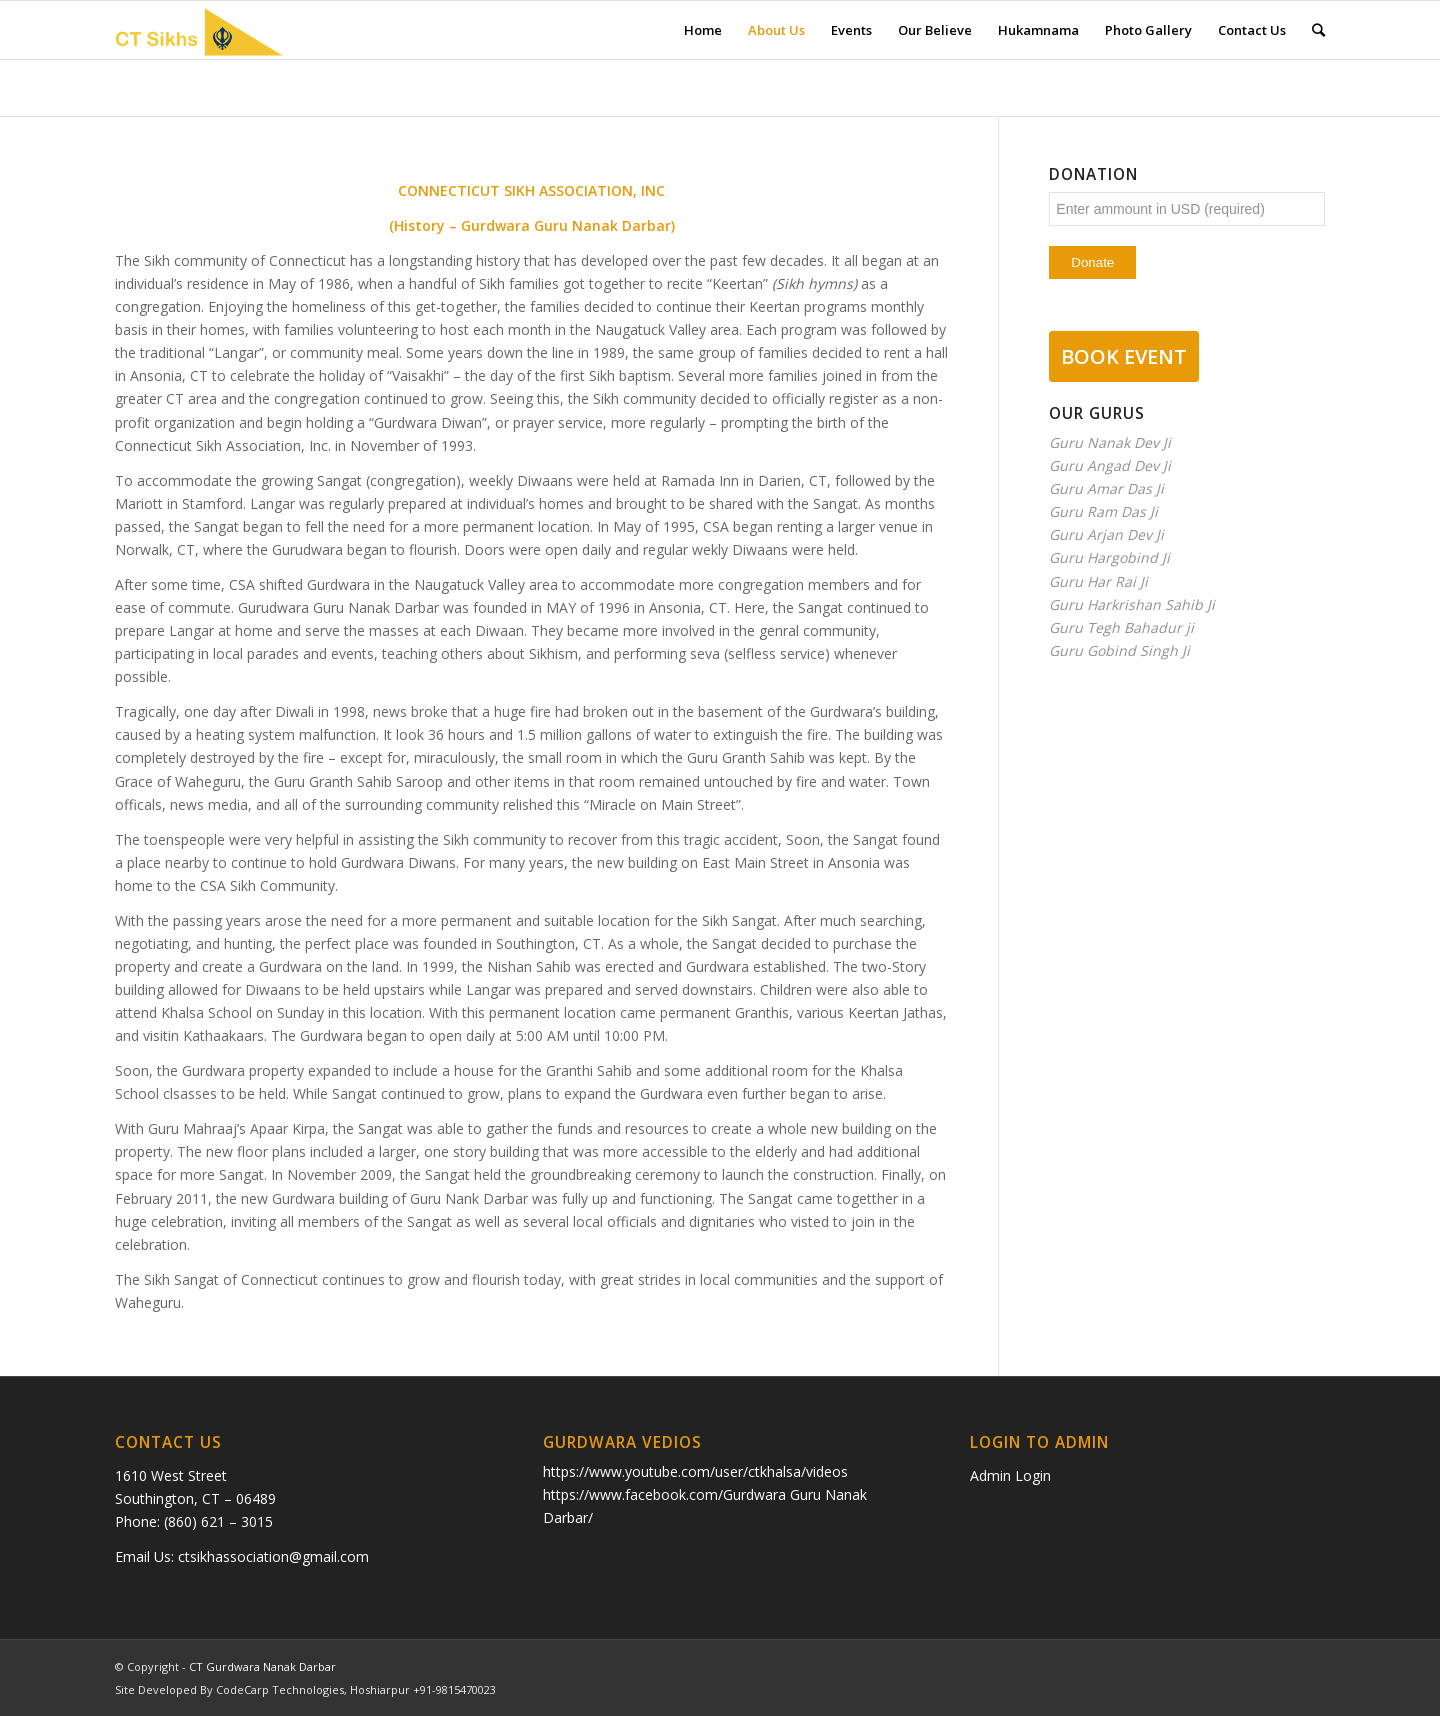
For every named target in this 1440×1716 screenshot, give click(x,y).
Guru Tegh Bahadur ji (1121, 627)
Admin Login (1010, 1475)
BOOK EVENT (1124, 356)
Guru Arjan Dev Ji (1106, 534)
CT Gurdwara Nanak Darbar (262, 1666)
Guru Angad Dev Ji (1110, 465)
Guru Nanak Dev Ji (1110, 442)
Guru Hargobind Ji (1109, 557)
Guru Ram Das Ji (1103, 511)
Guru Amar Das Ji (1106, 488)
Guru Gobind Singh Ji (1119, 650)
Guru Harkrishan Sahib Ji (1132, 604)
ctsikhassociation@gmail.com (273, 1556)
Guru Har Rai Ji (1098, 581)
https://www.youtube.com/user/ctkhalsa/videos (695, 1471)
